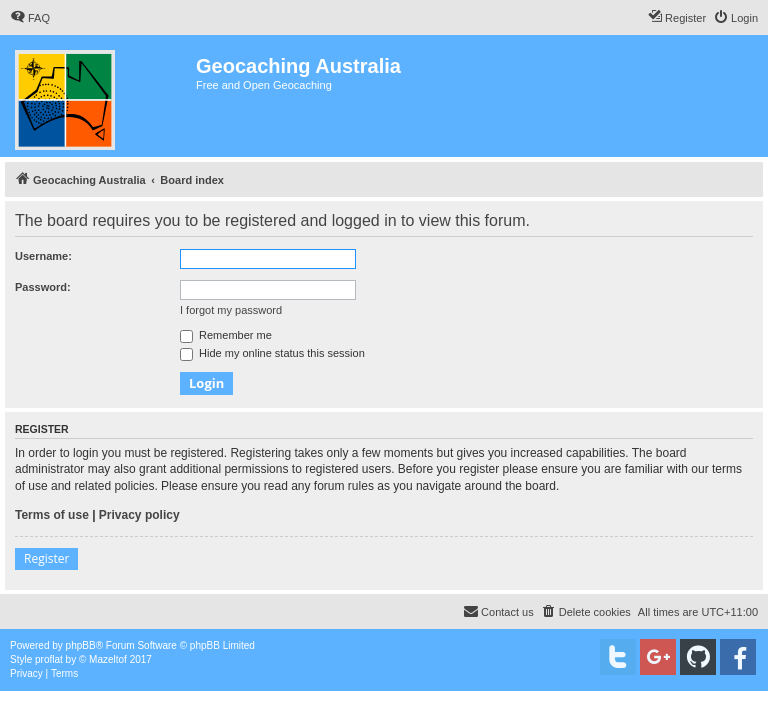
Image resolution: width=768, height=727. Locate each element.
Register (46, 558)
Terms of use (52, 515)
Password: (43, 287)
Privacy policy (139, 515)
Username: (43, 256)
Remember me (226, 335)
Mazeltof (108, 659)
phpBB (81, 645)
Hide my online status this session (272, 353)
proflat (49, 659)
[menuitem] (30, 18)
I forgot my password (231, 310)
